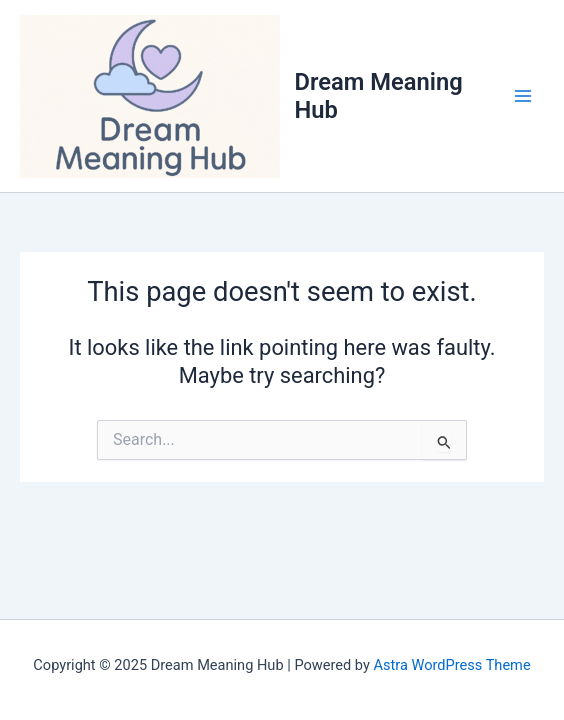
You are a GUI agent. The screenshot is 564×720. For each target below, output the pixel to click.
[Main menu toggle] (523, 96)
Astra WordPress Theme (451, 665)
